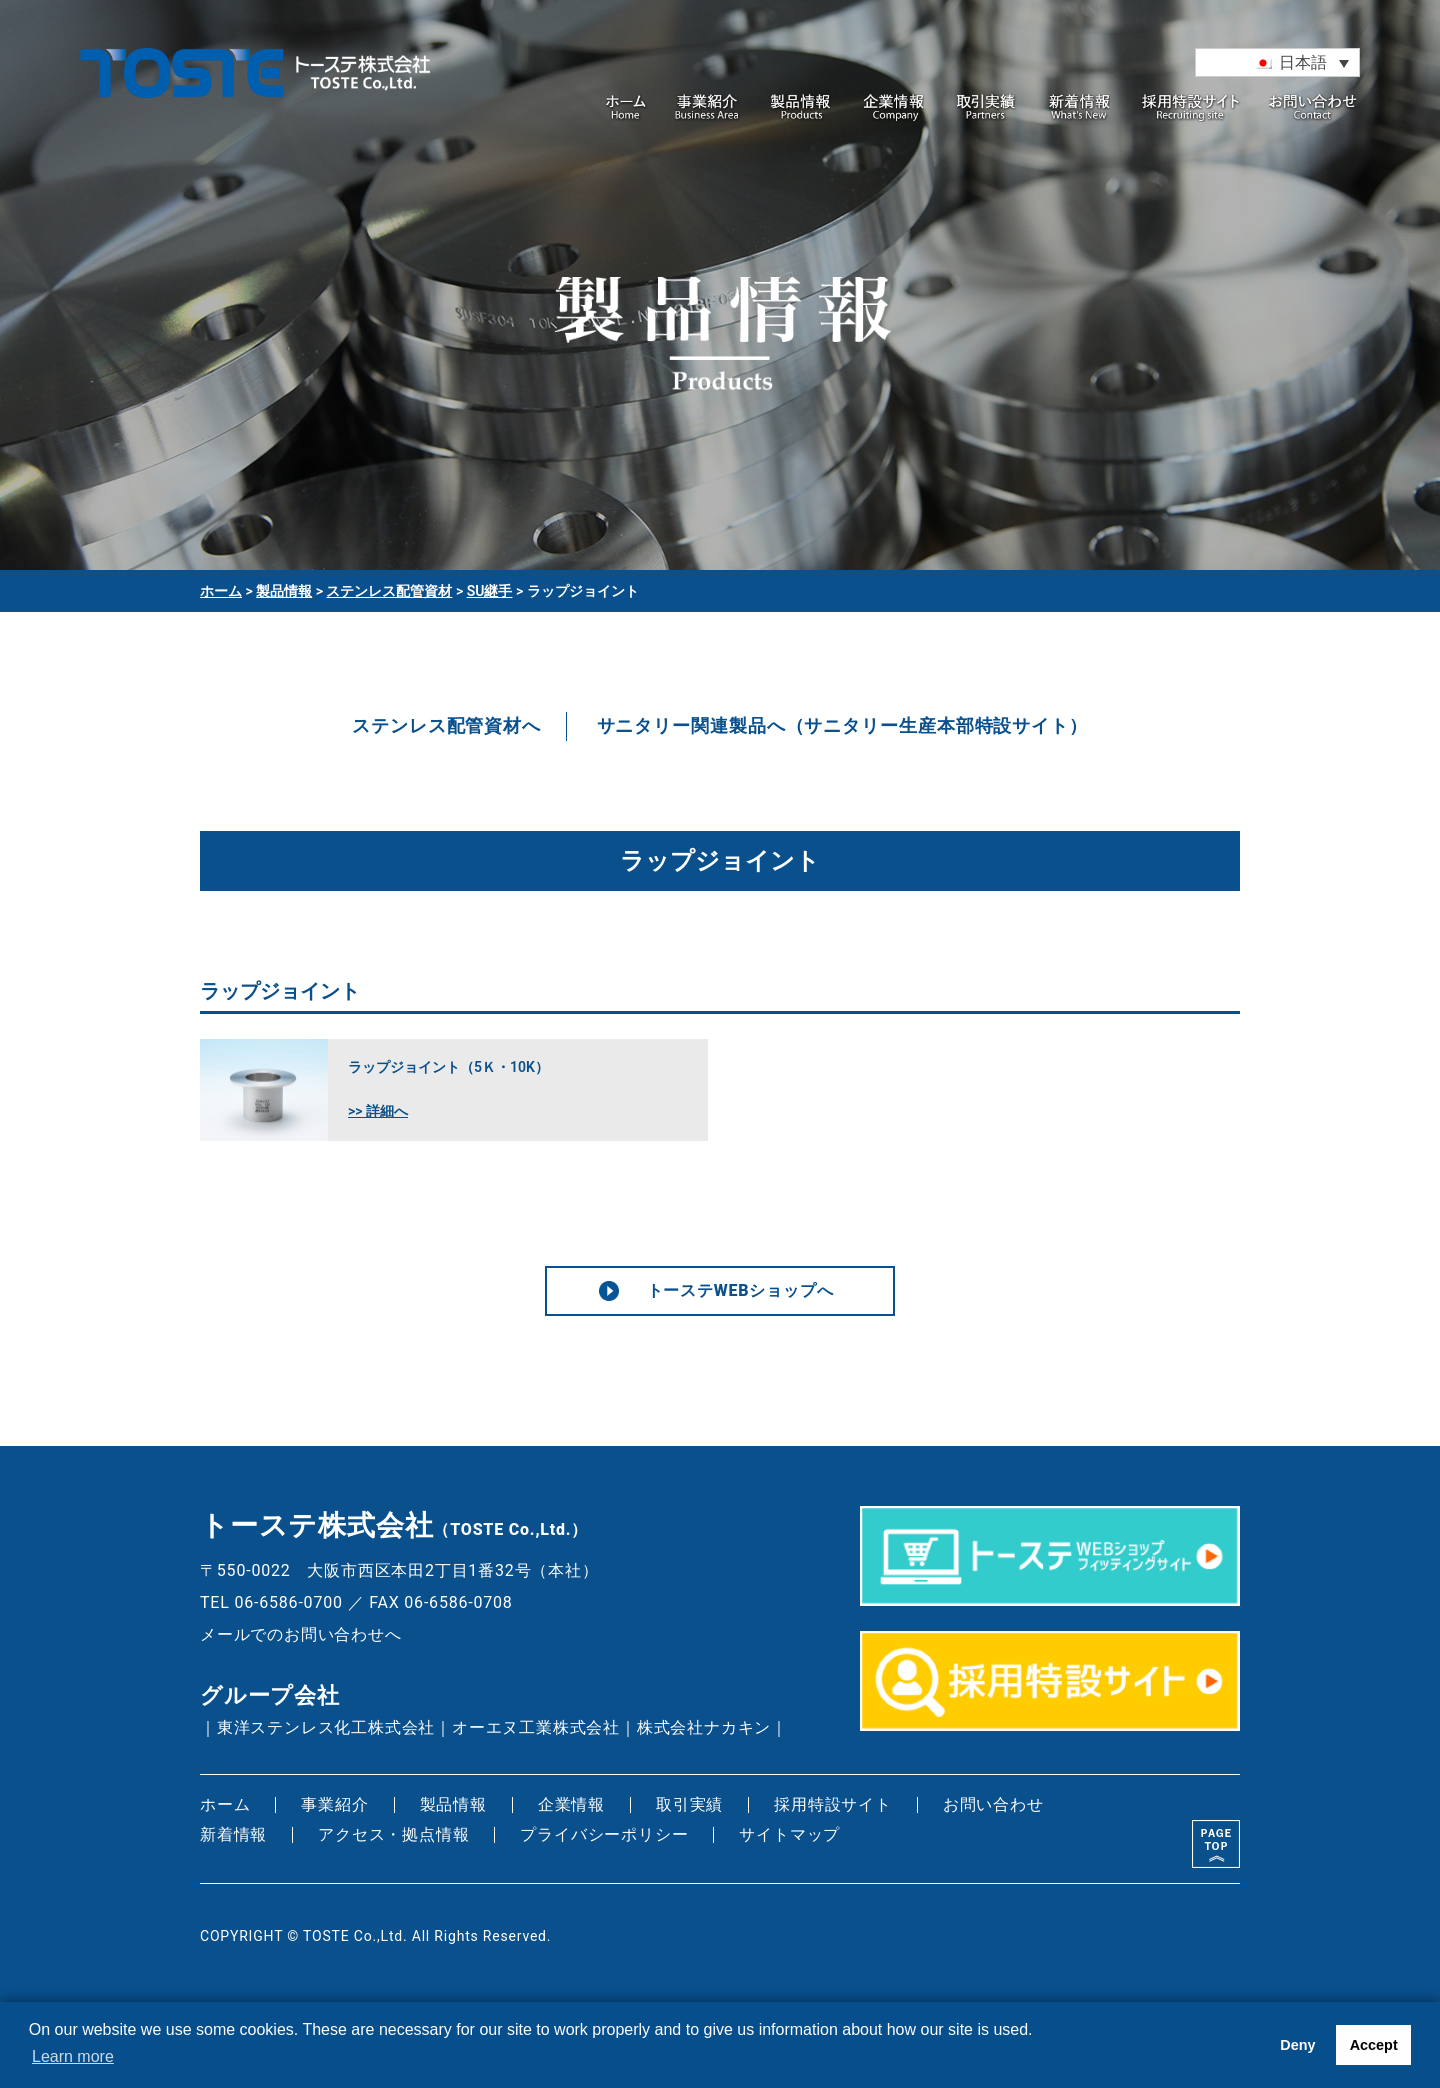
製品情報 (801, 108)
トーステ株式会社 (255, 93)
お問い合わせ (1314, 108)
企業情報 (894, 108)
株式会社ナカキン (704, 1727)
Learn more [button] (73, 2056)
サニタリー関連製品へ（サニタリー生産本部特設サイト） (842, 725)
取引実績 (987, 108)
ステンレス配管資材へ (446, 725)
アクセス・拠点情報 (393, 1834)
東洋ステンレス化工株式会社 (326, 1727)
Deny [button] (1297, 2045)
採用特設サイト (1191, 108)
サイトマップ (789, 1834)
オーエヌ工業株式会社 (536, 1727)
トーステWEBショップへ (740, 1290)
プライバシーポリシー (604, 1834)
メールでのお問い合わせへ (301, 1634)
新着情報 (1080, 108)
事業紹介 (708, 108)
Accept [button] (1374, 2045)
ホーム (627, 108)
